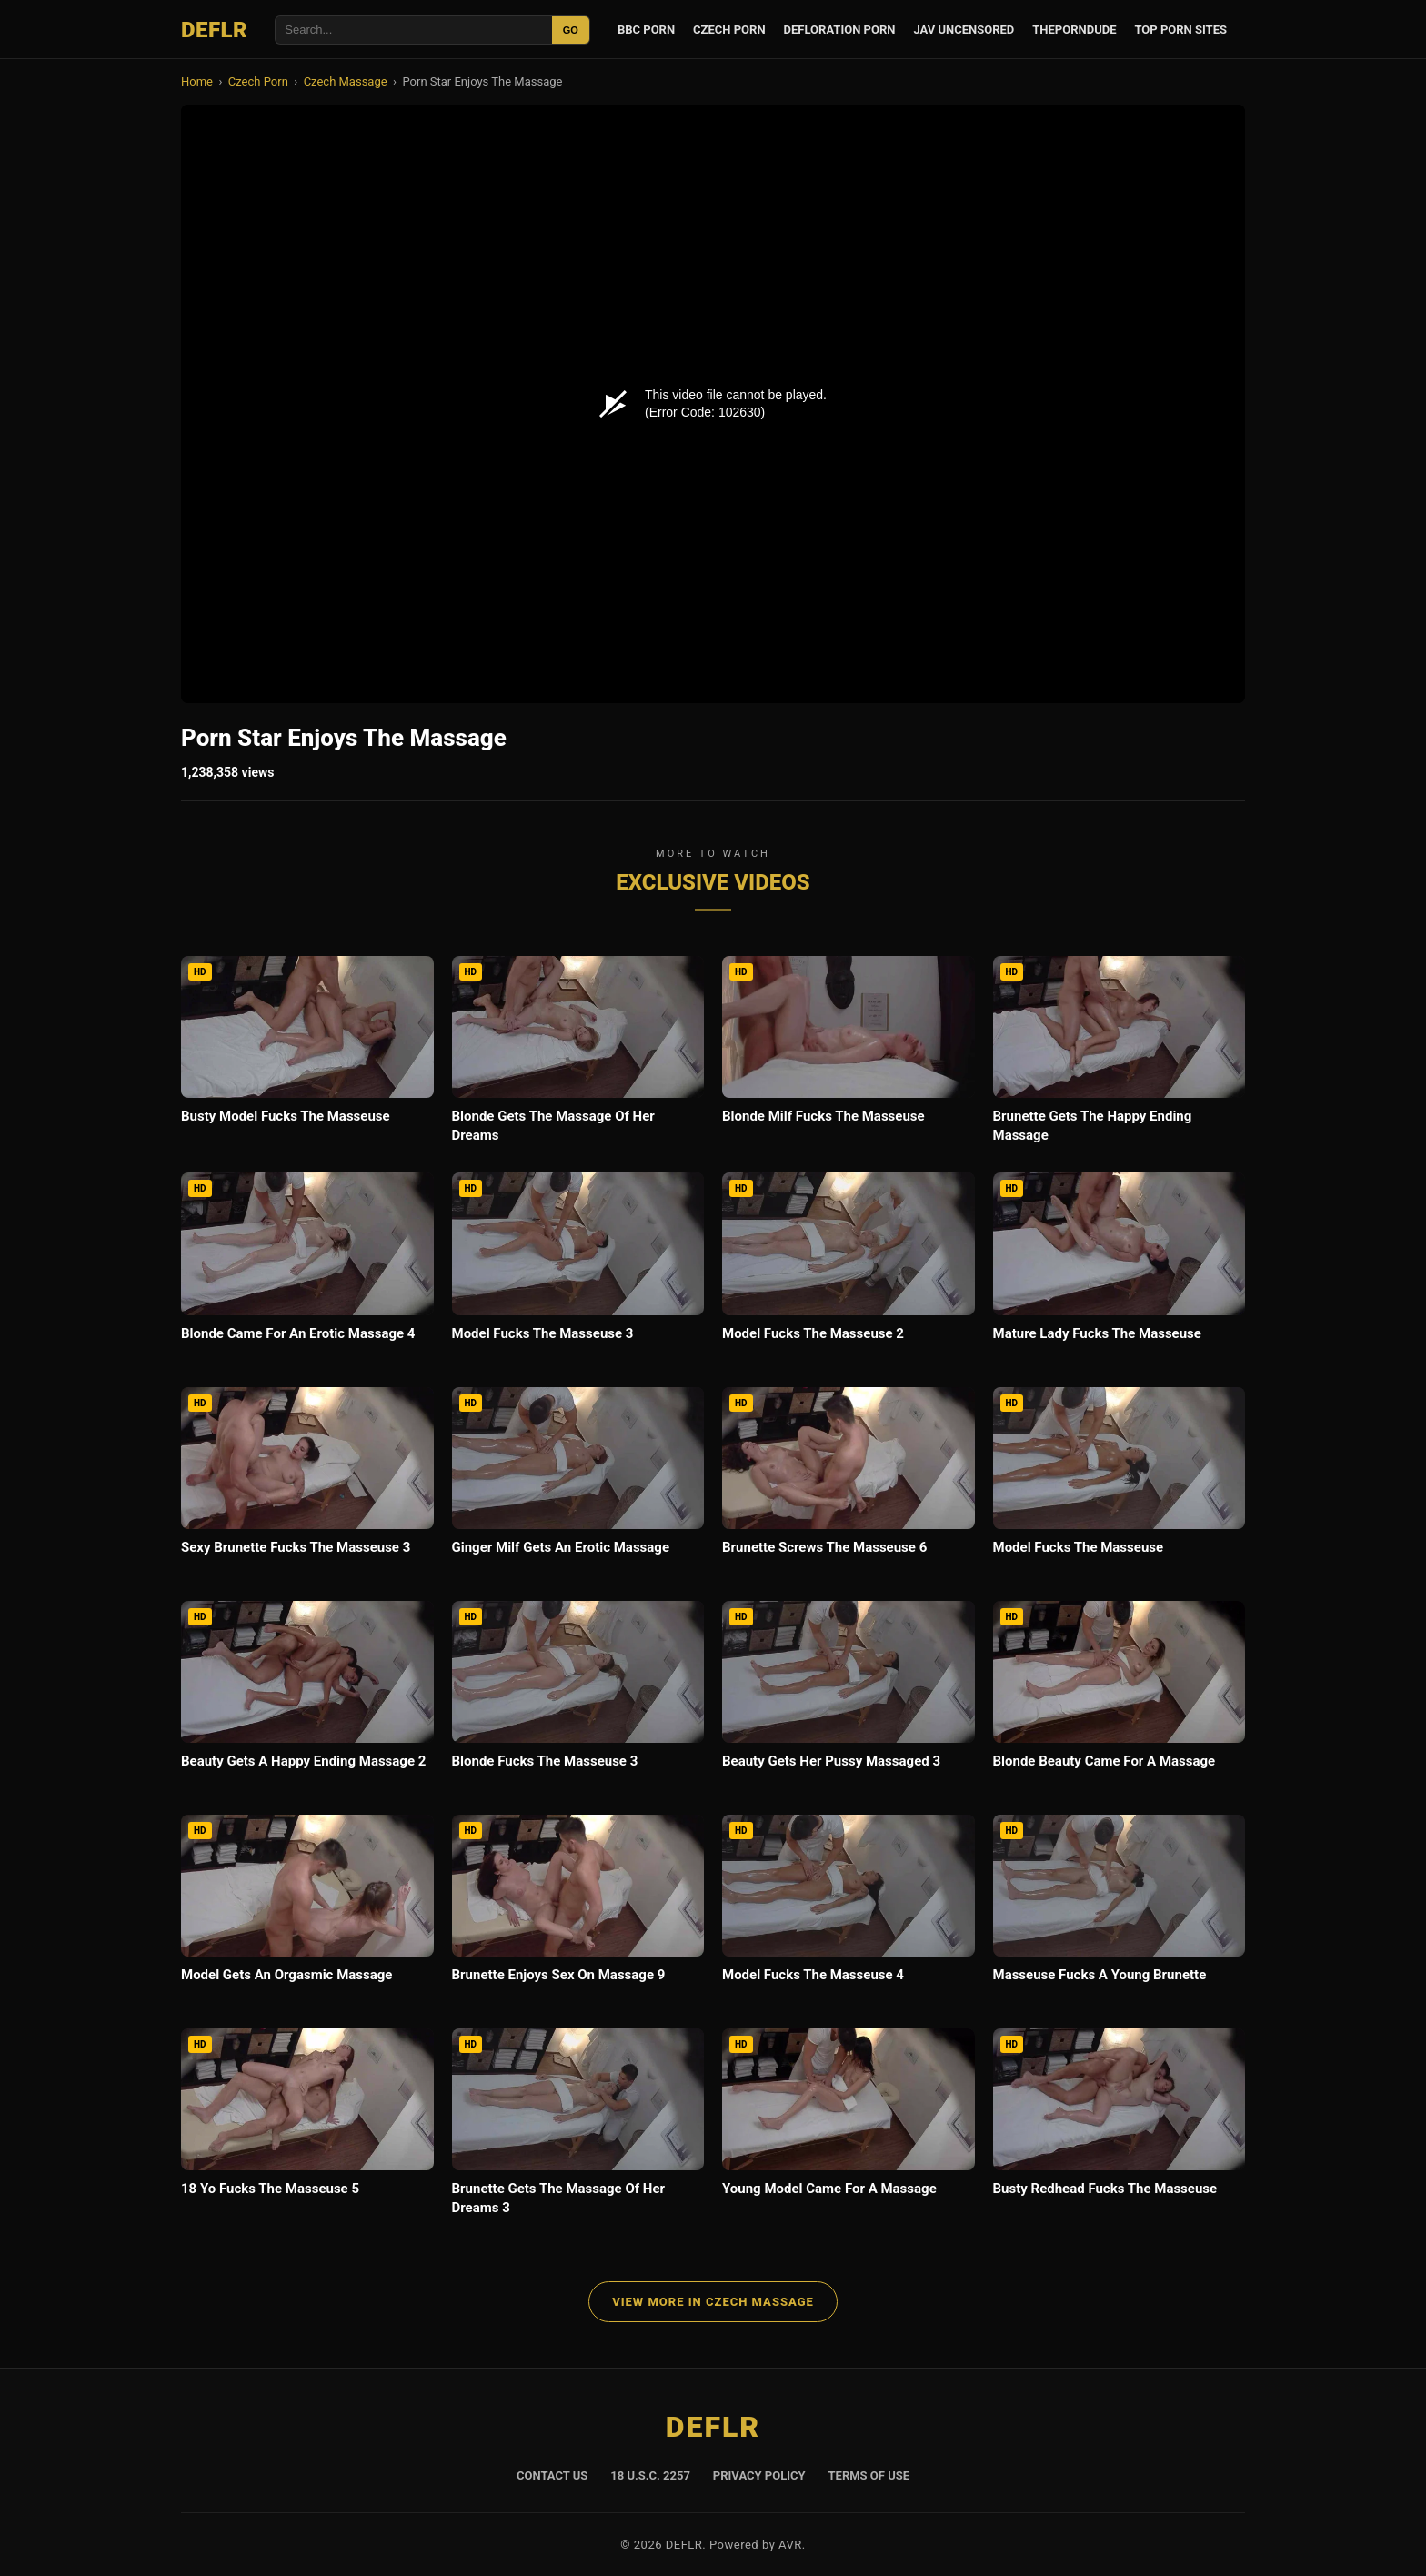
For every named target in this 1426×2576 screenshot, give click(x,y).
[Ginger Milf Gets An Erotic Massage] (578, 1485)
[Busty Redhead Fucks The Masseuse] (1119, 2126)
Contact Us (552, 2475)
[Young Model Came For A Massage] (848, 2126)
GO (570, 30)
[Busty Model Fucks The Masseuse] (307, 1054)
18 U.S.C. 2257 (650, 2475)
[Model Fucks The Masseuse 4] (848, 1912)
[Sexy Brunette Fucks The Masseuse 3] (307, 1485)
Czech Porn (729, 29)
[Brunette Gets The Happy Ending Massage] (1119, 1055)
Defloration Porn (840, 29)
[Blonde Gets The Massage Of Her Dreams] (578, 1055)
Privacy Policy (759, 2475)
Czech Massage (345, 81)
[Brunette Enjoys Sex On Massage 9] (578, 1912)
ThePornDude (1074, 29)
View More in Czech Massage (713, 2302)
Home (197, 81)
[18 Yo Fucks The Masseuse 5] (307, 2126)
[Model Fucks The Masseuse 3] (578, 1270)
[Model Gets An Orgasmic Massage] (307, 1912)
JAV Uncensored (963, 29)
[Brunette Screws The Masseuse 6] (848, 1485)
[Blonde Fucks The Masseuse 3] (578, 1698)
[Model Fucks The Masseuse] (1119, 1485)
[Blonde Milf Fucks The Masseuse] (848, 1054)
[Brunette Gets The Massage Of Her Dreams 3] (578, 2127)
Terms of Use (869, 2475)
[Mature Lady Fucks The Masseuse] (1119, 1270)
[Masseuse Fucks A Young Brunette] (1119, 1912)
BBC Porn (646, 29)
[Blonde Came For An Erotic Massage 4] (307, 1270)
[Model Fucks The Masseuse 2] (848, 1270)
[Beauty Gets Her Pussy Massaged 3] (848, 1698)
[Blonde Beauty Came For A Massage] (1119, 1698)
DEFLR (214, 30)
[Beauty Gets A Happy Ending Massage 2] (307, 1698)
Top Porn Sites (1180, 29)
